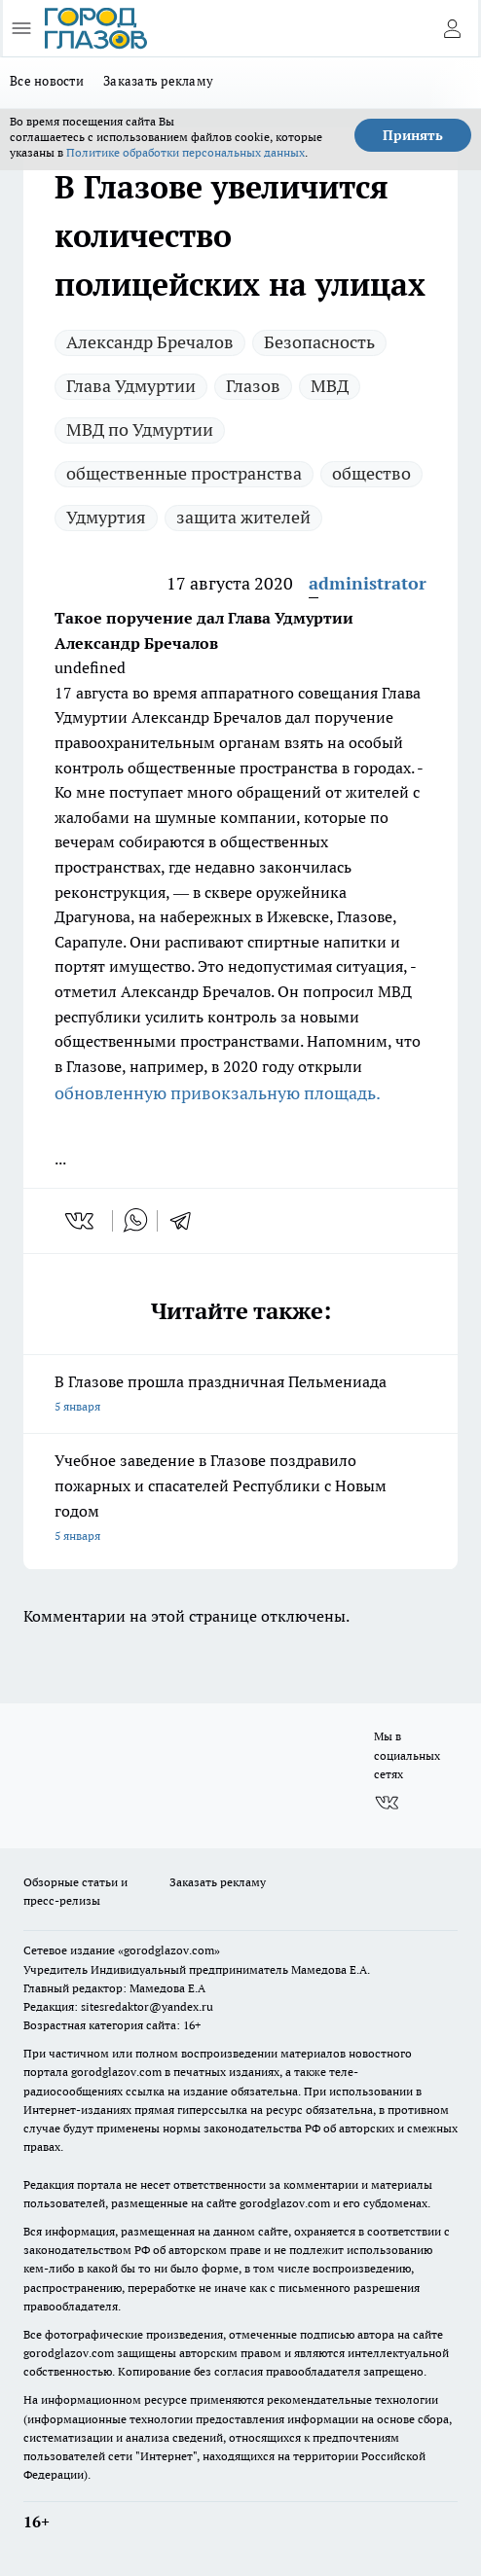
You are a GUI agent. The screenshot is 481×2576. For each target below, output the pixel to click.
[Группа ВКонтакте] (386, 1802)
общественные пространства (184, 473)
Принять (413, 135)
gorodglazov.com (116, 2071)
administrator (367, 583)
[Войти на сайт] (451, 28)
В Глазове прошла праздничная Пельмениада (240, 1395)
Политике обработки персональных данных (185, 152)
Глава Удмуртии (131, 386)
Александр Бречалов (150, 342)
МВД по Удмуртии (139, 429)
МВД (330, 386)
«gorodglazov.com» (169, 1950)
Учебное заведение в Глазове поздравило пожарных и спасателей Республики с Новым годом (240, 1499)
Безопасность (319, 342)
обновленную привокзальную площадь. (218, 1093)
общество (371, 473)
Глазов (253, 386)
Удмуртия (106, 517)
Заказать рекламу (158, 80)
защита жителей (243, 517)
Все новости (47, 80)
